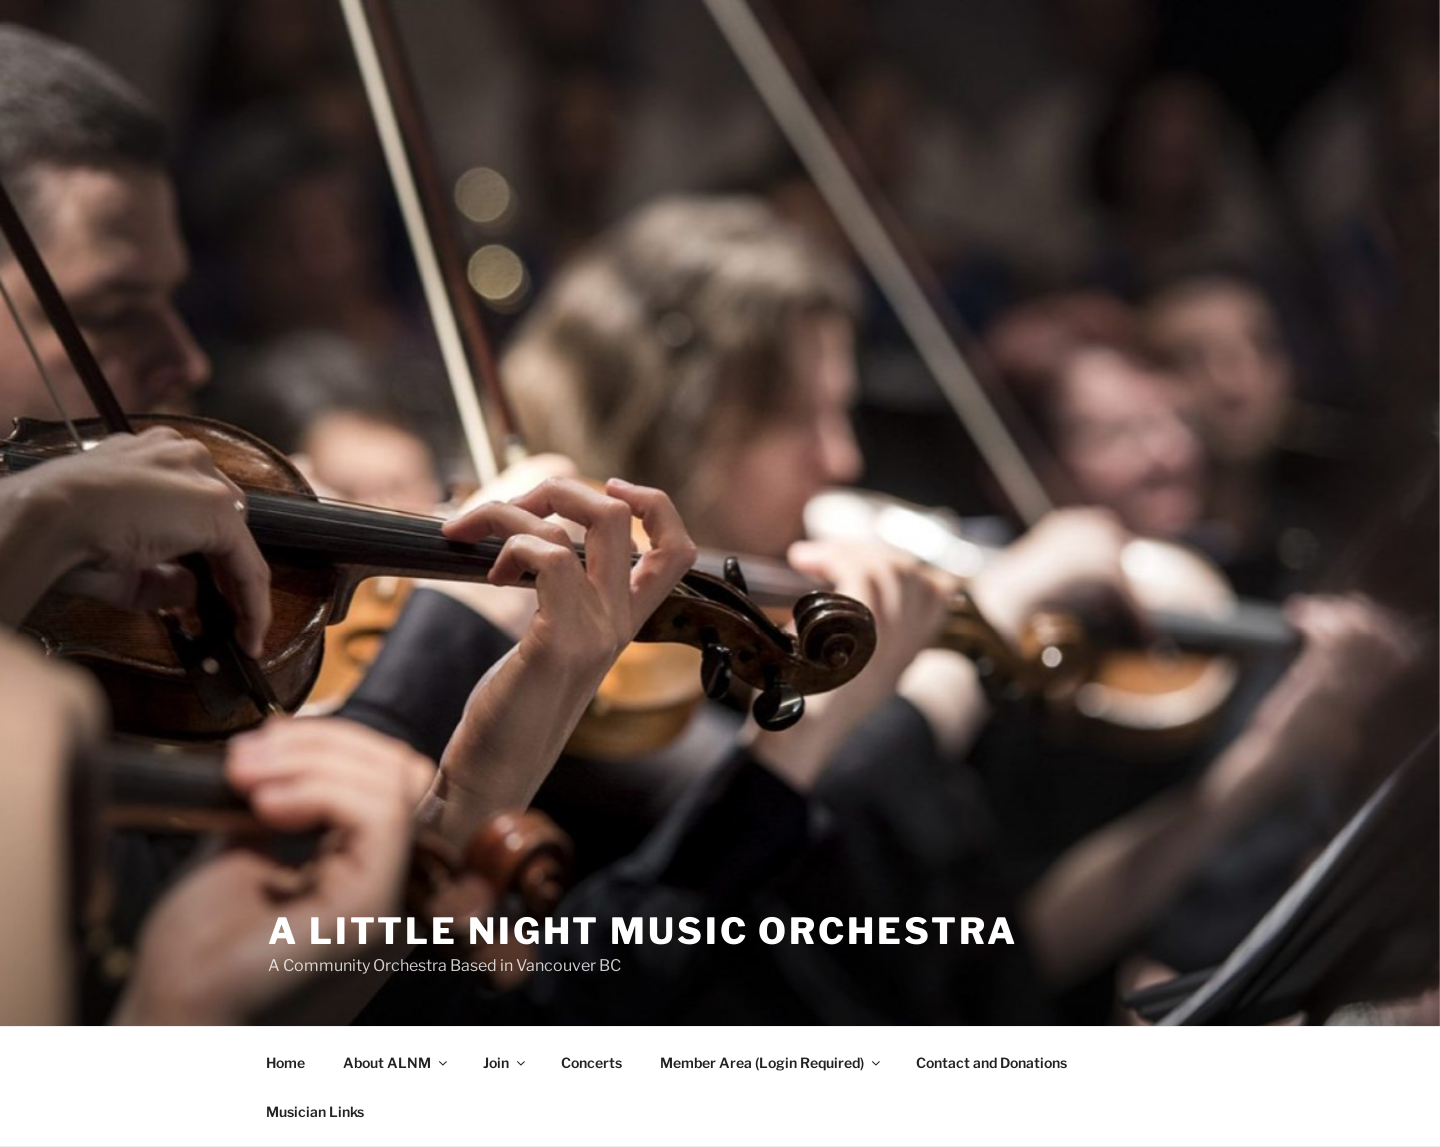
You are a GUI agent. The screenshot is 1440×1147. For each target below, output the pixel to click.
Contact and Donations (991, 1062)
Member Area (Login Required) (771, 1062)
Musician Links (315, 1111)
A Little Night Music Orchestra (642, 931)
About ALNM (396, 1062)
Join (505, 1062)
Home (285, 1062)
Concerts (591, 1062)
